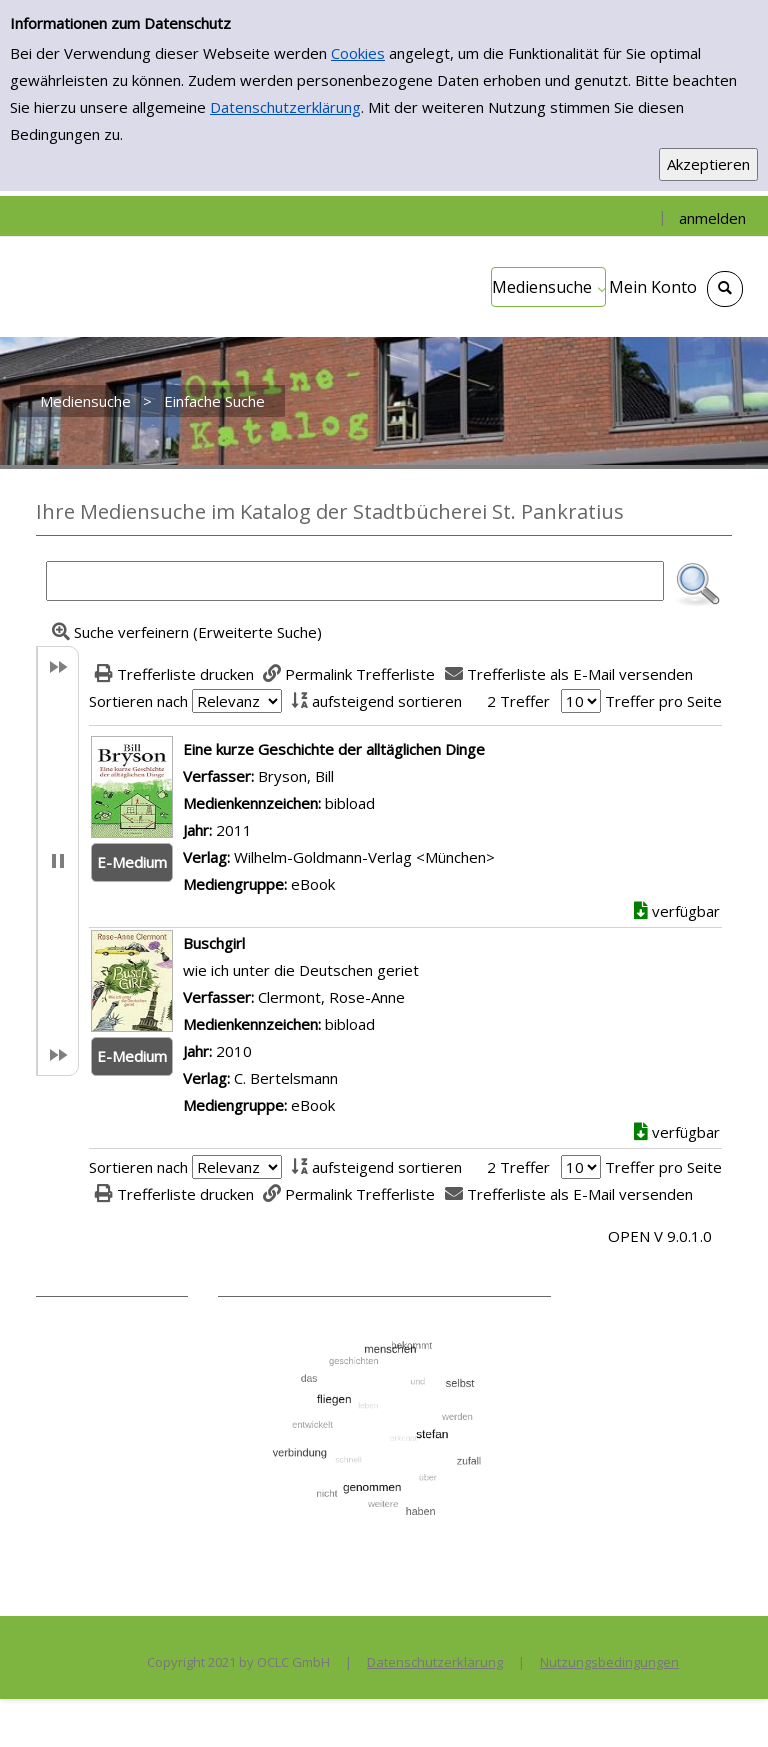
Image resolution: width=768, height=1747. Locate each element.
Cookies (358, 53)
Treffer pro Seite (663, 701)
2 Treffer (518, 701)
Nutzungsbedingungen (609, 1662)
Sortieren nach (138, 701)
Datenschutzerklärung (285, 107)
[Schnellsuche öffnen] (725, 289)
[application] (548, 287)
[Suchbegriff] (355, 581)
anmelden (712, 218)
